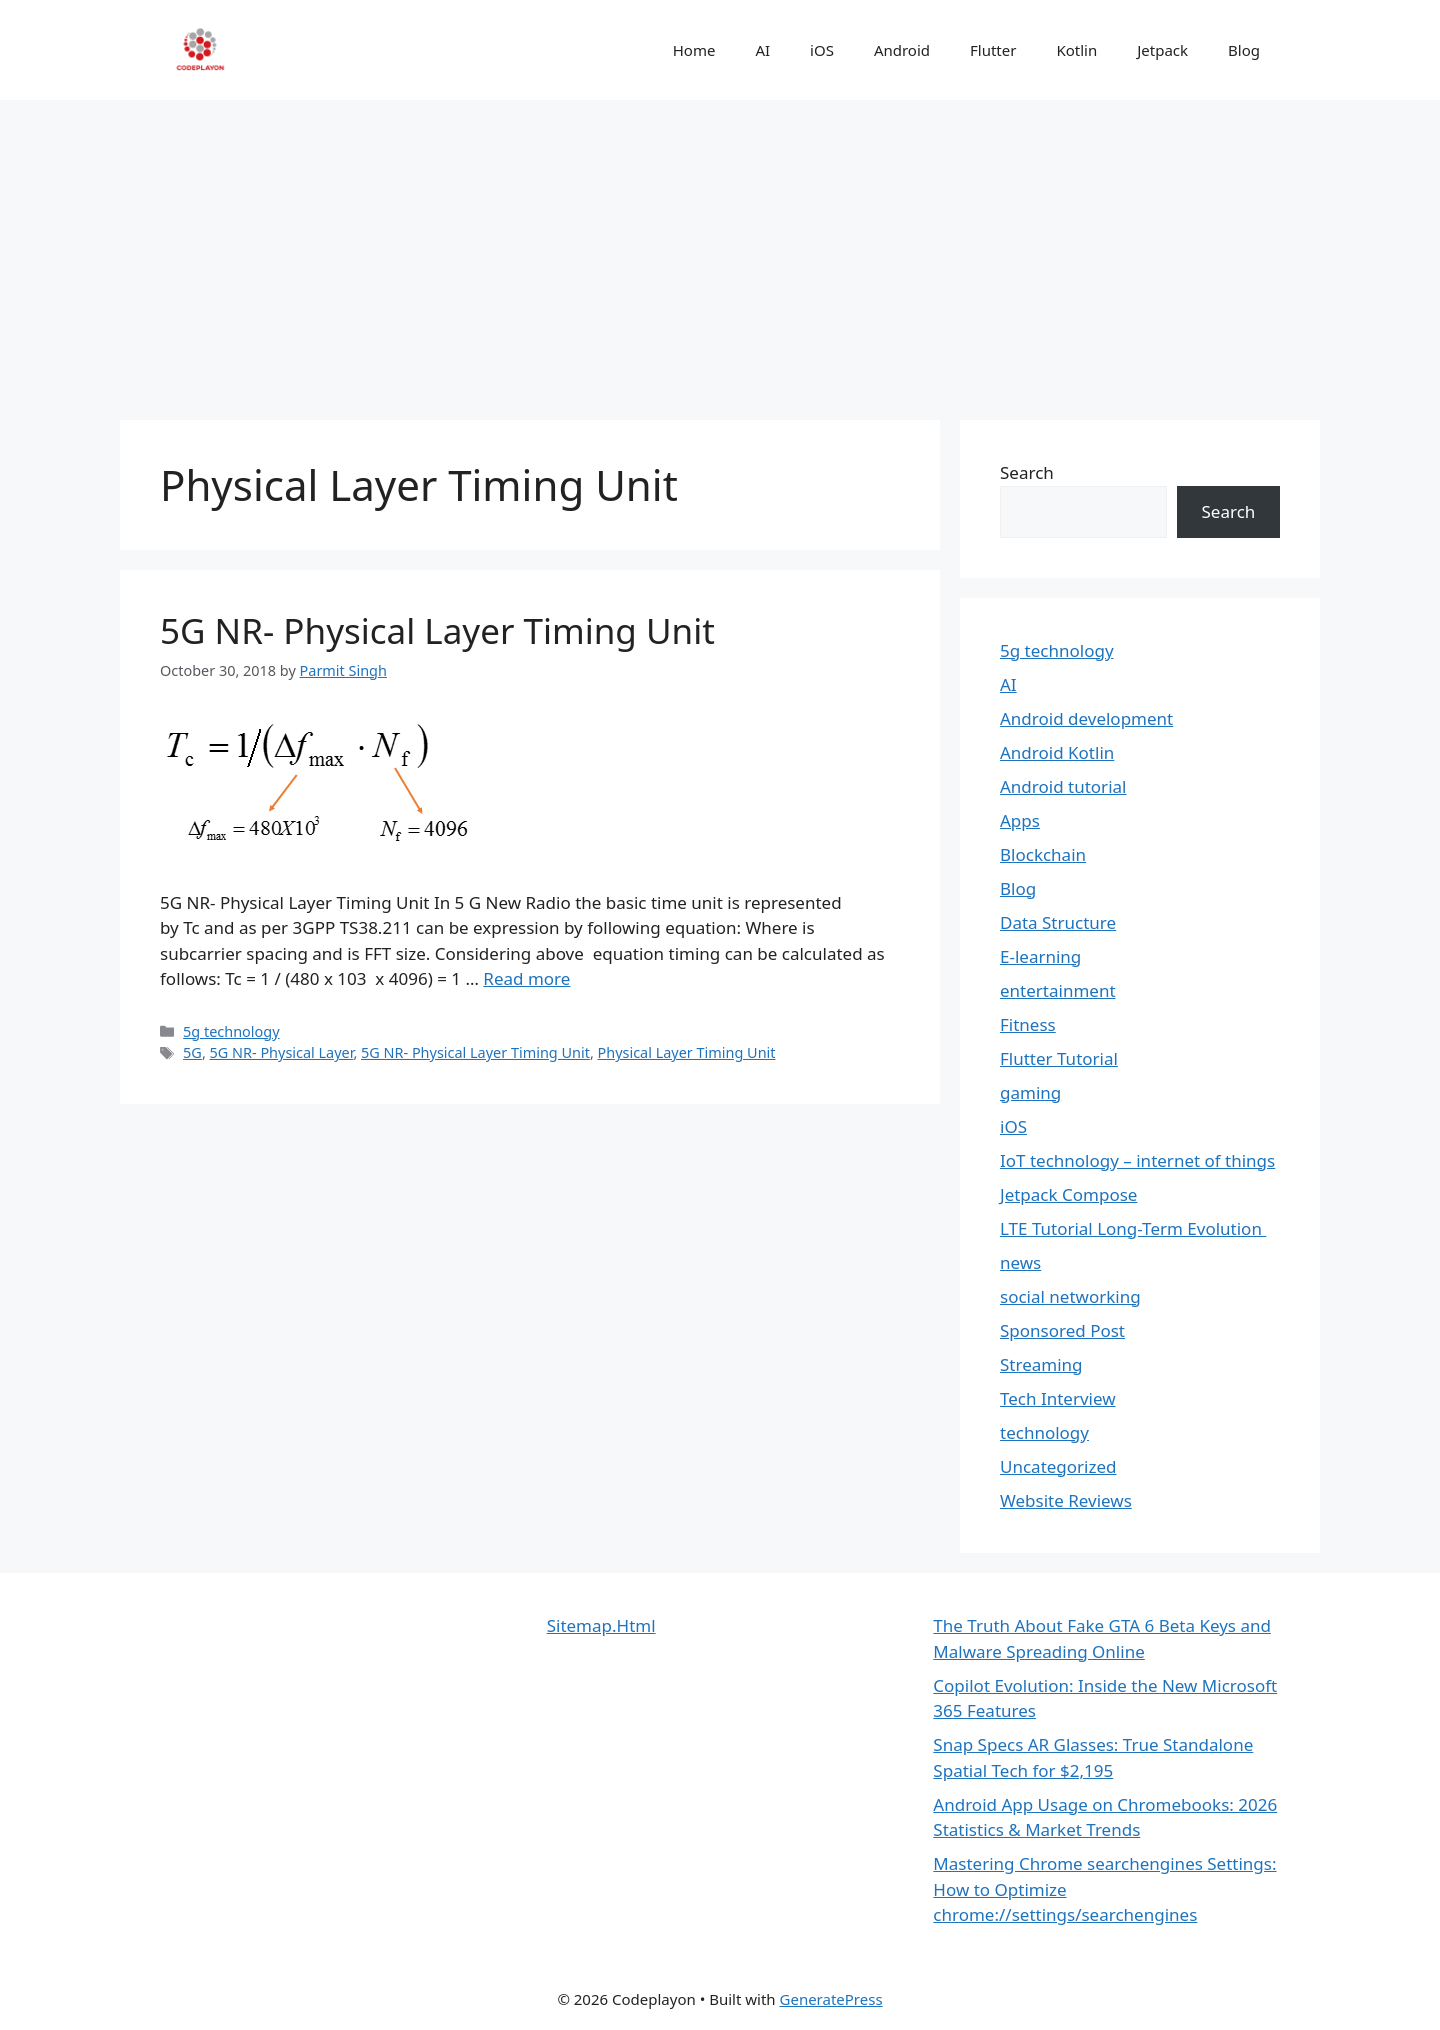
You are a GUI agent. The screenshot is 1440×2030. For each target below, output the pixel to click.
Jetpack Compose (1068, 1194)
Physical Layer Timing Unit (687, 1052)
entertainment (1058, 990)
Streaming (1041, 1364)
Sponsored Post (1062, 1330)
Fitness (1028, 1024)
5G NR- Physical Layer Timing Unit (437, 630)
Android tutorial (1063, 786)
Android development (1086, 718)
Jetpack (1162, 50)
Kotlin (1076, 50)
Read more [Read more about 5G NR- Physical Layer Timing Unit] (526, 978)
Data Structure (1058, 922)
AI (762, 50)
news (1020, 1262)
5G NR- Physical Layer (282, 1052)
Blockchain (1043, 854)
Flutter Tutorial (1059, 1058)
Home (694, 50)
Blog (1244, 50)
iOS (822, 50)
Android (902, 50)
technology (1044, 1432)
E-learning (1040, 956)
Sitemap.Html (601, 1625)
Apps (1020, 820)
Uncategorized (1058, 1466)
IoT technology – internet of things (1137, 1160)
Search (1027, 472)
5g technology (231, 1031)
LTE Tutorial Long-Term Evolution (1133, 1228)
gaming (1030, 1092)
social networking (1070, 1296)
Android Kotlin (1057, 752)
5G (192, 1052)
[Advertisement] (720, 250)
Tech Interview (1058, 1398)
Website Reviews (1066, 1500)
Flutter (993, 50)
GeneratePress (831, 1999)
